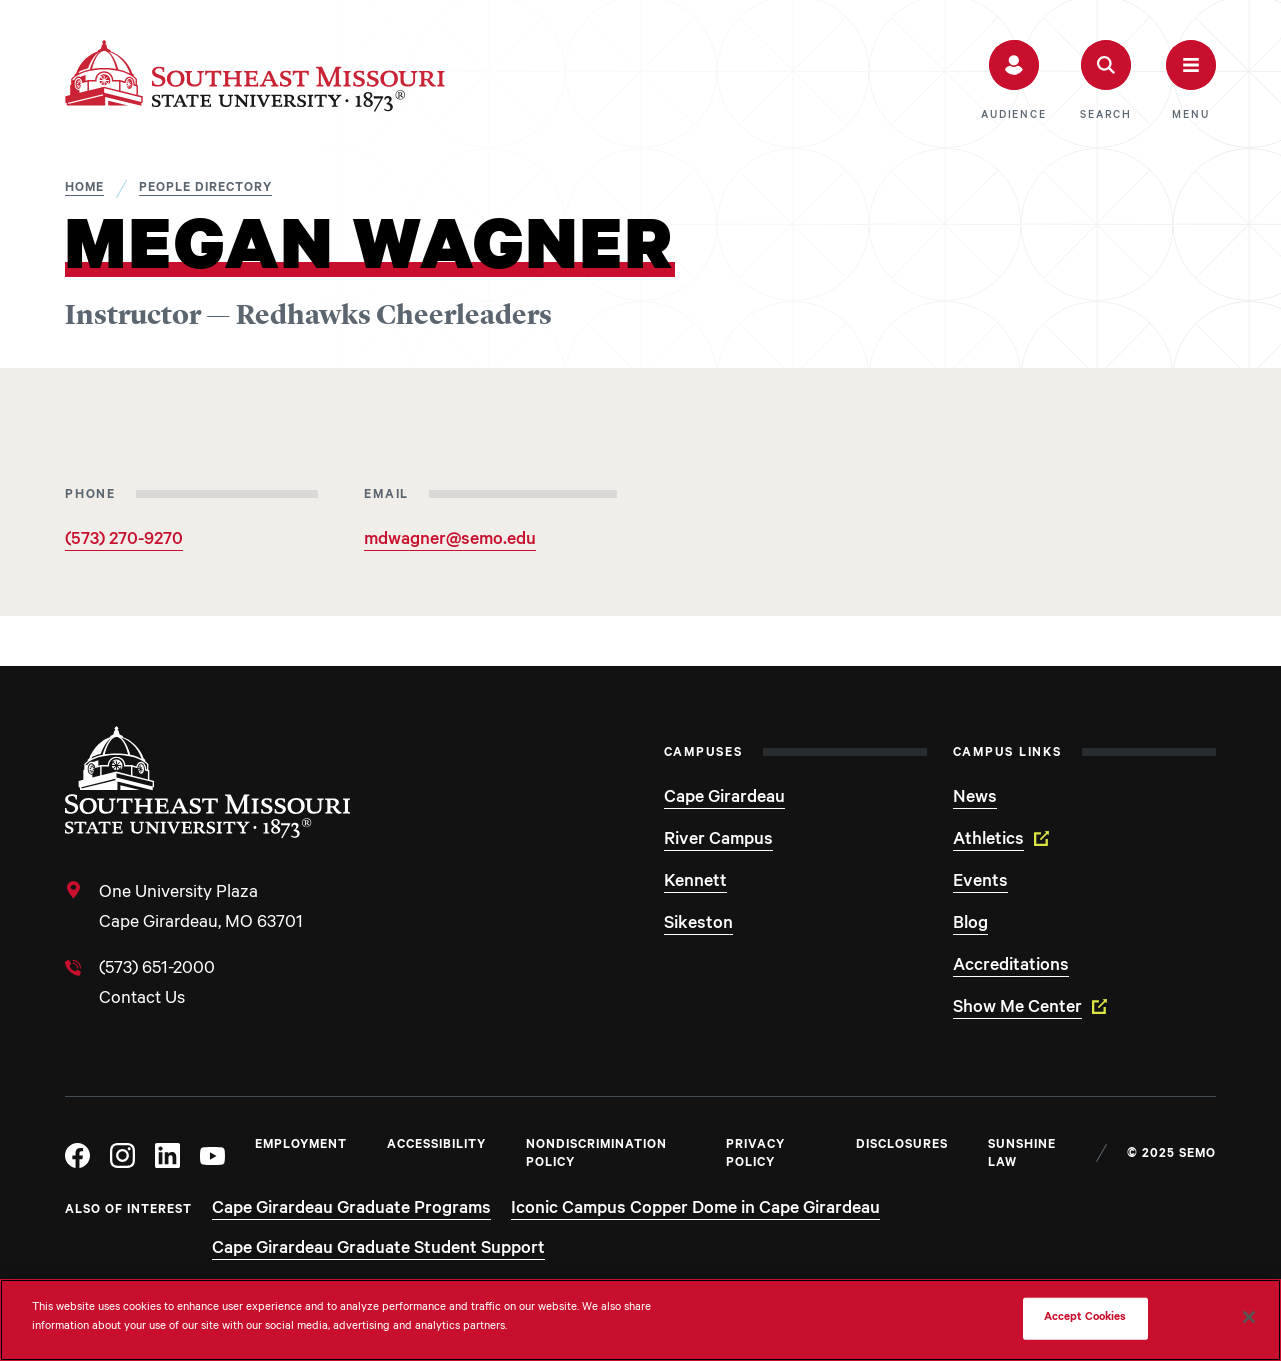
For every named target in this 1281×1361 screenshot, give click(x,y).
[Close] (1249, 1317)
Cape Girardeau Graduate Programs (351, 1210)
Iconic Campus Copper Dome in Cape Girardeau (695, 1210)
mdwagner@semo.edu (450, 541)
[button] (1013, 81)
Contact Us (142, 1000)
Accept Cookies (1085, 1318)
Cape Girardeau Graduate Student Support (378, 1250)
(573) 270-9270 (124, 541)
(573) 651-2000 (157, 970)
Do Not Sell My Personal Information (909, 1318)
